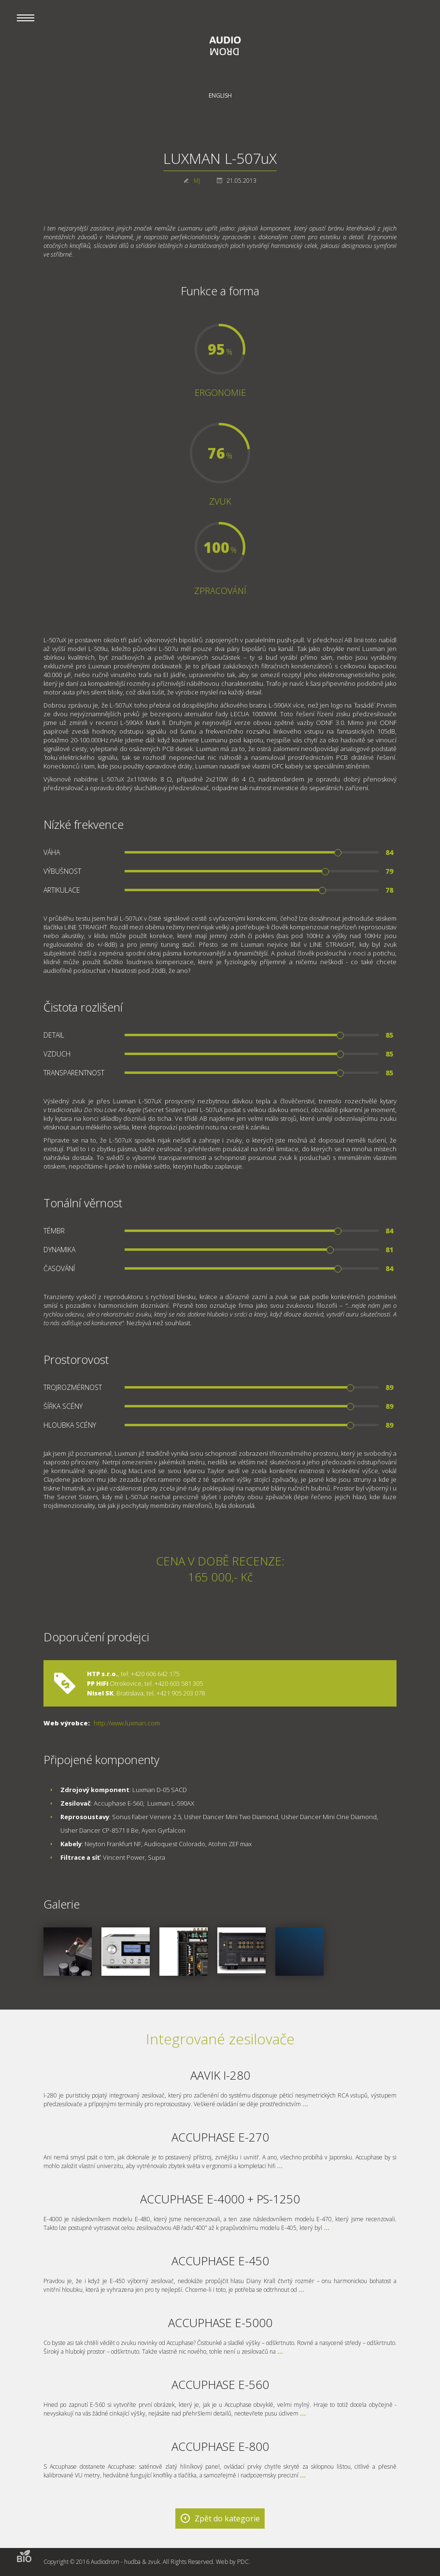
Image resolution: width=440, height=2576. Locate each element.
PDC (243, 2562)
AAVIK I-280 (220, 2075)
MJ (197, 180)
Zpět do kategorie (227, 2518)
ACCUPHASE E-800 (220, 2446)
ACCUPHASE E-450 (220, 2261)
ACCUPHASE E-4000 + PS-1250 (220, 2199)
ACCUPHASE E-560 (220, 2384)
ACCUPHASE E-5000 (220, 2322)
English (220, 95)
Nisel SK (100, 1693)
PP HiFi (97, 1683)
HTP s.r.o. (102, 1673)
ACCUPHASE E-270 (220, 2137)
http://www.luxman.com (127, 1723)
